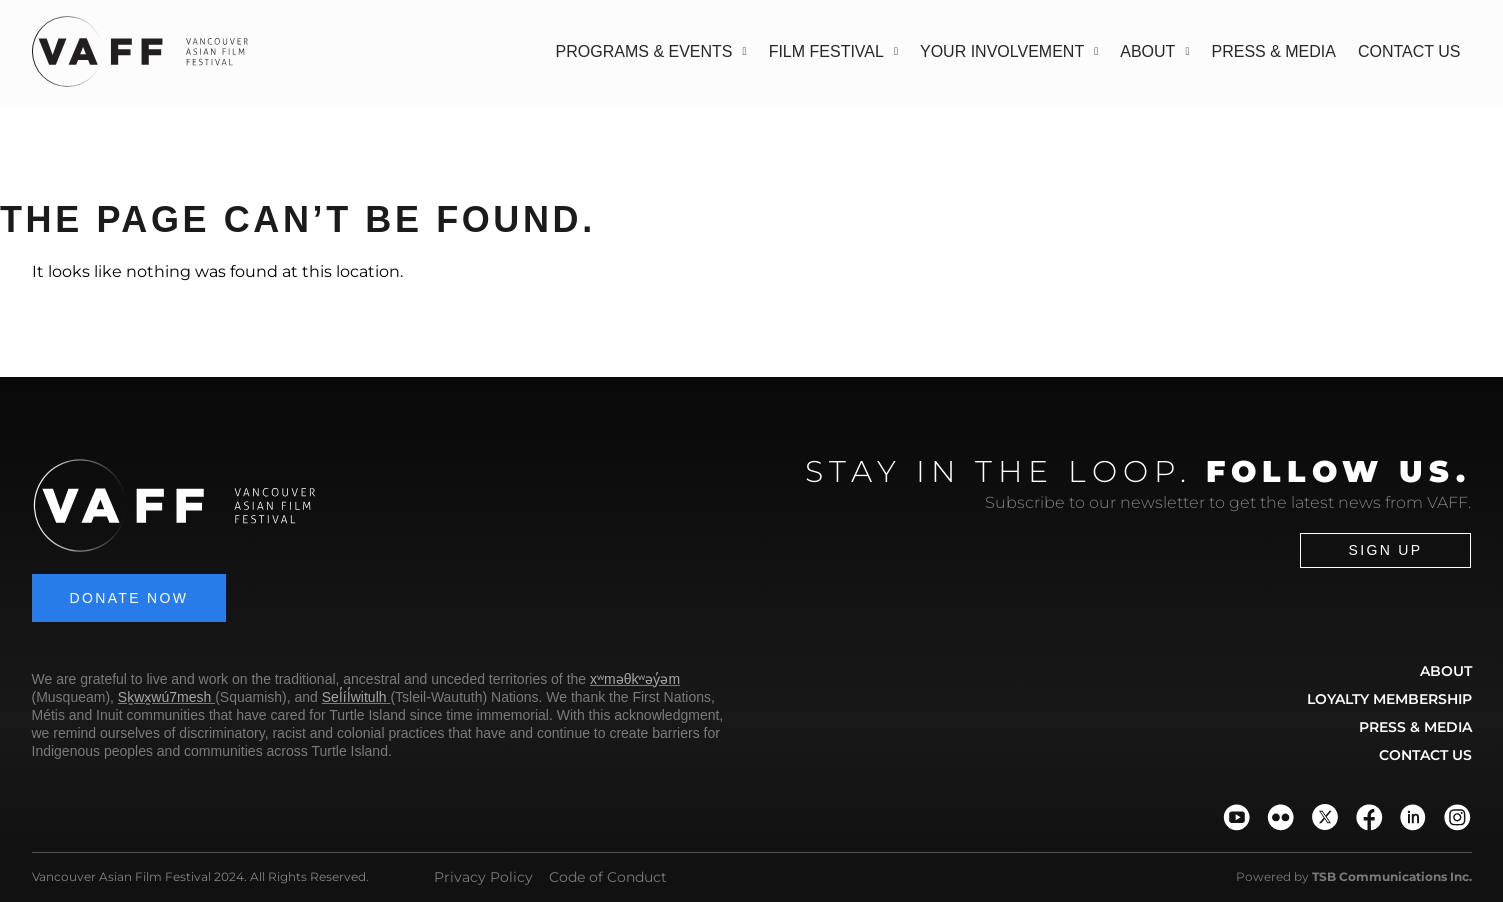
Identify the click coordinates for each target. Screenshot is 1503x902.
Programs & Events (651, 51)
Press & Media (1273, 51)
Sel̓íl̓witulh (354, 697)
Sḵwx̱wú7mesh (164, 697)
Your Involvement (1009, 51)
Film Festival (833, 51)
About (1154, 51)
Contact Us (1409, 51)
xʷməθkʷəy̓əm (635, 679)
